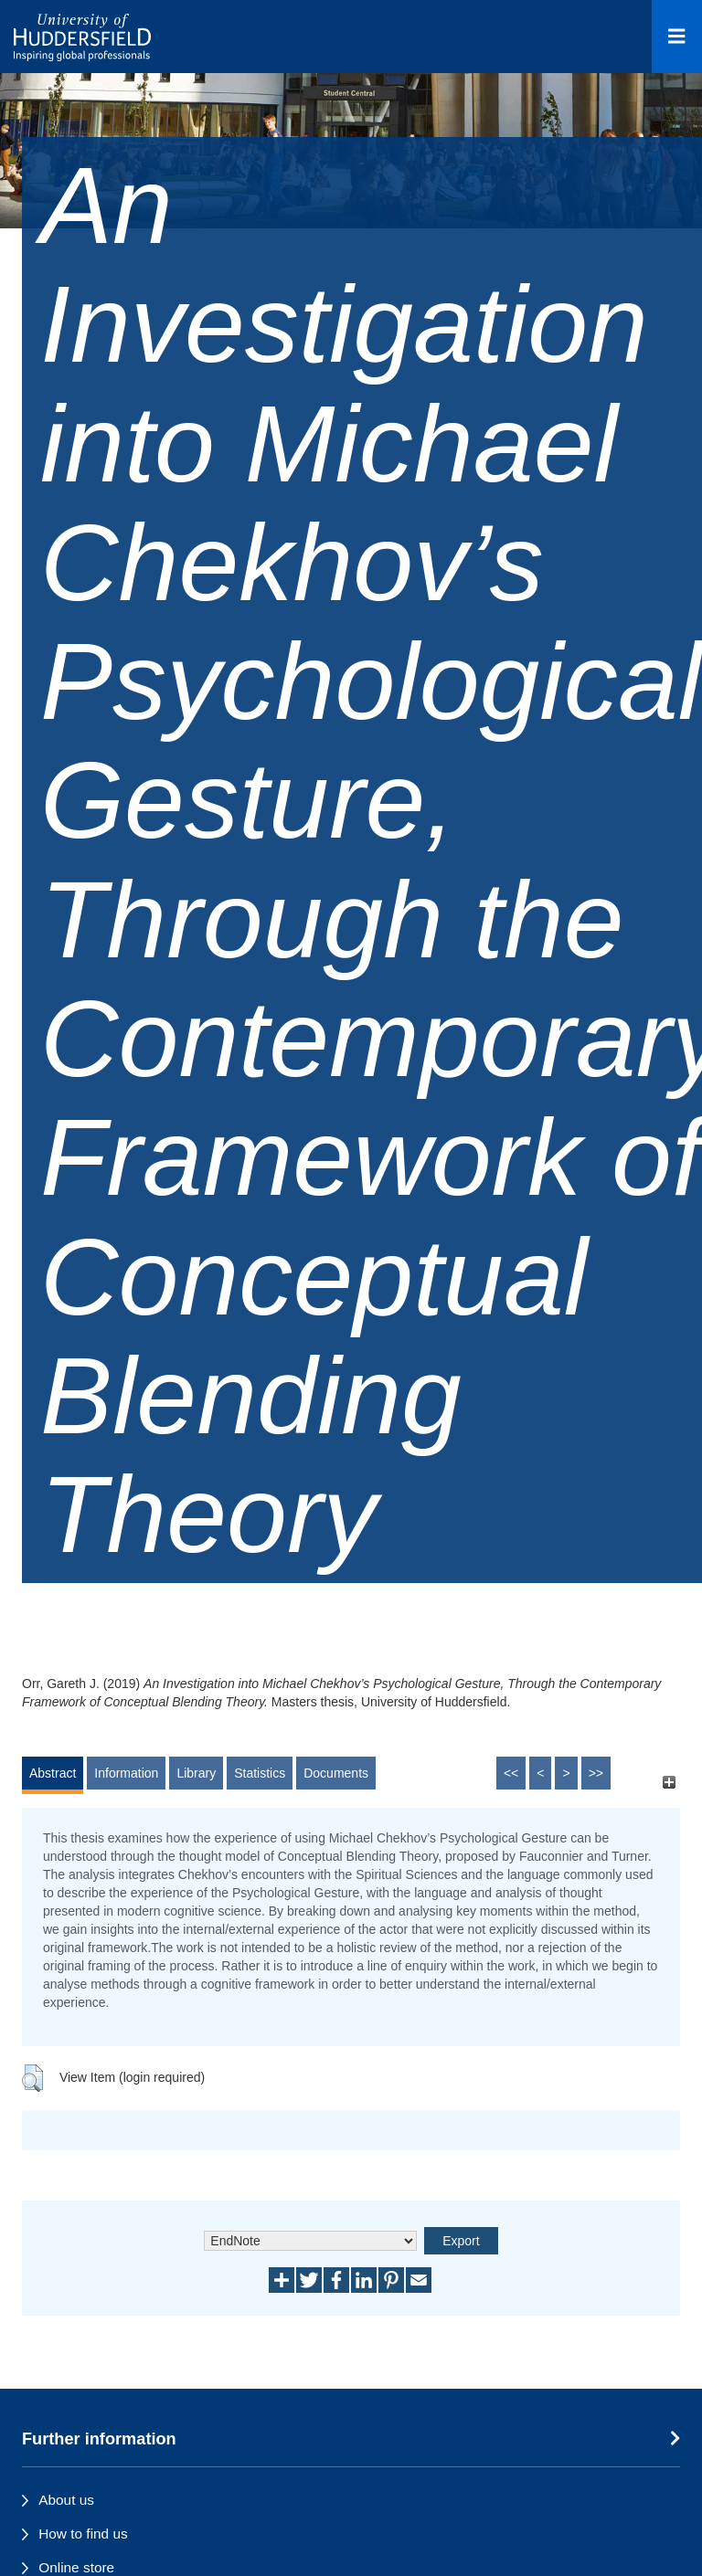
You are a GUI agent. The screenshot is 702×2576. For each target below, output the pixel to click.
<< (511, 1773)
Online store (76, 2567)
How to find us (83, 2533)
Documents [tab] (335, 1773)
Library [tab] (196, 1773)
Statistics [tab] (259, 1773)
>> (596, 1773)
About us (66, 2499)
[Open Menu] (677, 36)
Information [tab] (126, 1773)
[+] (668, 1782)
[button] (32, 2078)
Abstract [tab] (52, 1773)
